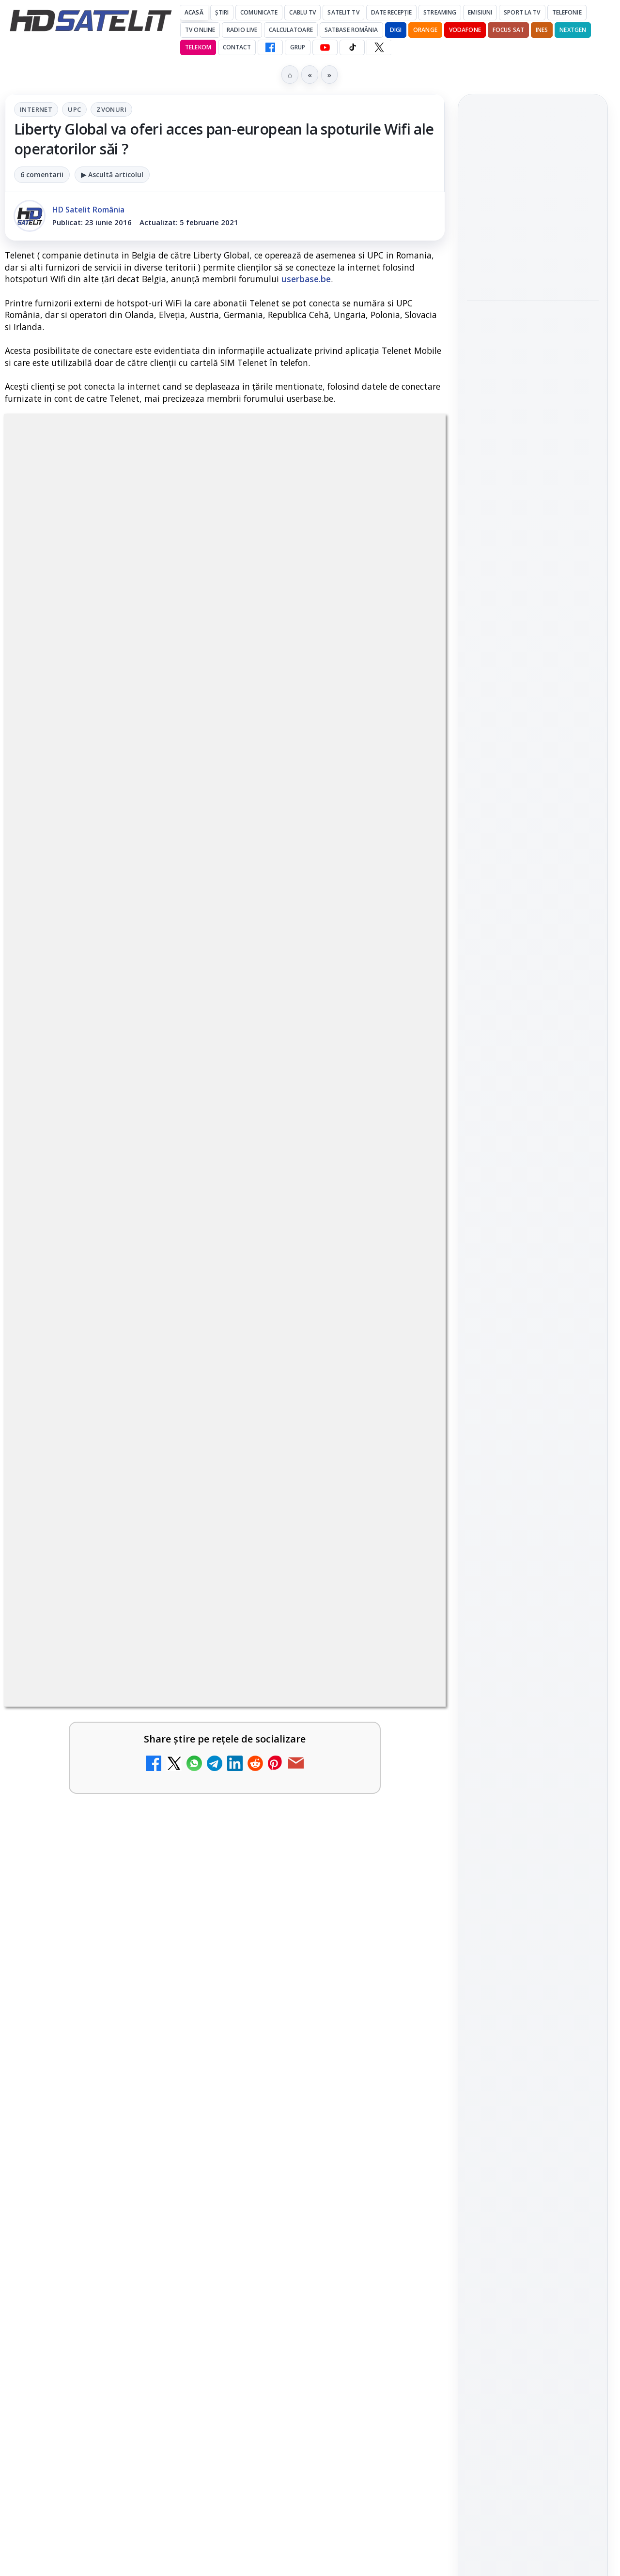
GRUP (297, 47)
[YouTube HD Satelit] (325, 47)
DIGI (396, 30)
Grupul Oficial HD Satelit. (265, 1303)
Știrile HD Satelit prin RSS (533, 1317)
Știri (222, 12)
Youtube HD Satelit (533, 1202)
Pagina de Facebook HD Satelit (533, 1103)
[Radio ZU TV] (179, 1849)
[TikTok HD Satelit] (352, 47)
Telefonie (567, 12)
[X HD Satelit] (379, 47)
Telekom (198, 47)
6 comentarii (41, 174)
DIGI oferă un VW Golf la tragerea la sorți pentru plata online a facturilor (89, 1964)
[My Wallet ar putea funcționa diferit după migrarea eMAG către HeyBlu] (179, 1600)
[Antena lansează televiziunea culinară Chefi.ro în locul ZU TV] (403, 1725)
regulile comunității (164, 1289)
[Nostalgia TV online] (403, 1600)
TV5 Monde (295, 1947)
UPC (74, 109)
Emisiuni (480, 12)
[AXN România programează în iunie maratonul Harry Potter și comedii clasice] (403, 1849)
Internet (36, 109)
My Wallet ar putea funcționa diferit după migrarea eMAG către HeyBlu (83, 1596)
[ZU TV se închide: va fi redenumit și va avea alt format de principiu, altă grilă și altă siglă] (403, 2087)
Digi (479, 1412)
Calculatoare (290, 30)
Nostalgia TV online (299, 1578)
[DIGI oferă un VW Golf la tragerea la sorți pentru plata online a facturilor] (179, 1974)
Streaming (439, 12)
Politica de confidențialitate (532, 1592)
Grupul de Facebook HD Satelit (533, 1141)
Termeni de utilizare (533, 1560)
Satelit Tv (343, 12)
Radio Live (242, 30)
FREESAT (515, 1412)
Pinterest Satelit (533, 1284)
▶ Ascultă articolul (112, 174)
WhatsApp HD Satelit (533, 1174)
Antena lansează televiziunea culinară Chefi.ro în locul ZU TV (314, 1715)
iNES (542, 30)
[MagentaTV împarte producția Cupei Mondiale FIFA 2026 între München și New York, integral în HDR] (532, 275)
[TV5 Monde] (403, 1974)
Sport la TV (522, 12)
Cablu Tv (302, 12)
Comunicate (259, 12)
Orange (425, 30)
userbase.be (306, 279)
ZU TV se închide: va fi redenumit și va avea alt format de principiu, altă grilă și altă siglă (314, 2083)
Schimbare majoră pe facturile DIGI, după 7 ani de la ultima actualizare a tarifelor (89, 1721)
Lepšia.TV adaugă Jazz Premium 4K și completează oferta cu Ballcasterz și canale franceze (527, 430)
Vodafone (465, 30)
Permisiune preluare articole (533, 1528)
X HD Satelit (533, 1256)
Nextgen (572, 30)
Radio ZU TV (73, 1822)
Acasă (194, 12)
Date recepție (391, 12)
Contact (237, 47)
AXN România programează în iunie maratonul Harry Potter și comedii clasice (308, 1846)
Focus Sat (508, 30)
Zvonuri (111, 109)
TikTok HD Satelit (533, 1229)
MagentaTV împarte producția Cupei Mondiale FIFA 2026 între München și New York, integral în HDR (532, 205)
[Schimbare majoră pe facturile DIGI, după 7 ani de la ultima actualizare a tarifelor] (179, 1725)
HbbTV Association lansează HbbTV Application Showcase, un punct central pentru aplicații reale (530, 353)
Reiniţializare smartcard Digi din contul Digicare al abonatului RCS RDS (125, 2071)
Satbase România (351, 30)
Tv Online (200, 30)
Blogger (388, 2195)
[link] (112, 1616)
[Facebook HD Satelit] (270, 47)
